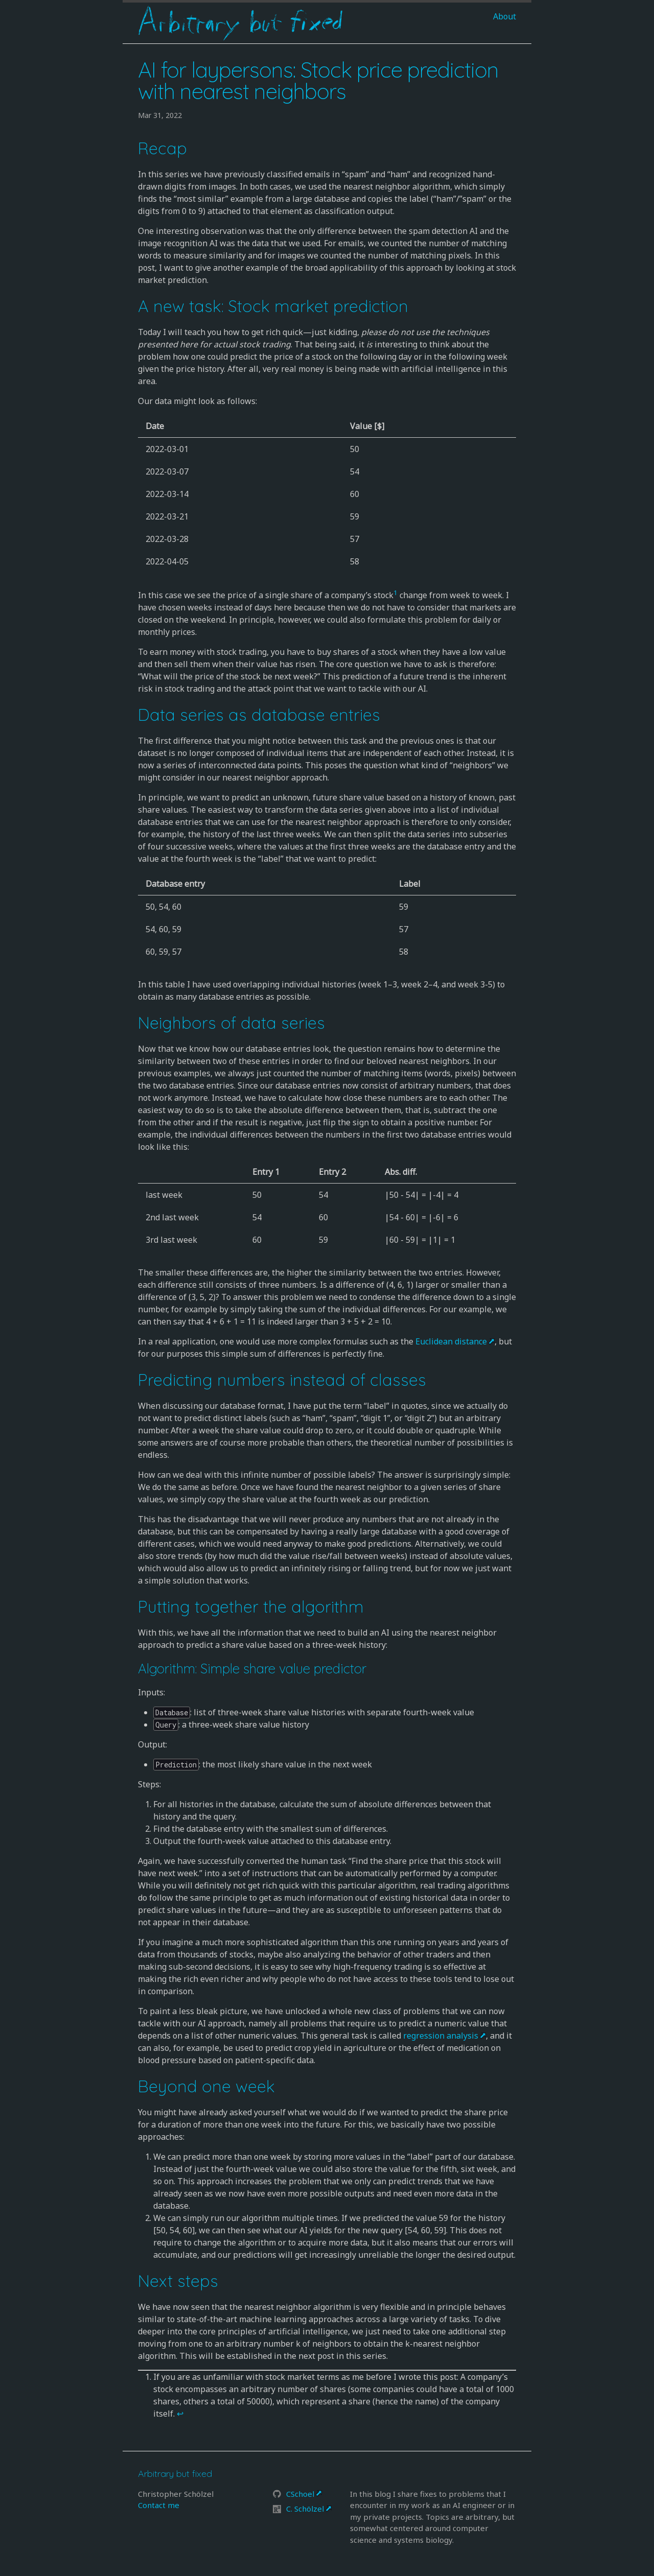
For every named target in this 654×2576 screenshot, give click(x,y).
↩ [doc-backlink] (180, 2413)
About (504, 16)
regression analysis (440, 2035)
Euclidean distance (451, 1341)
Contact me (158, 2505)
